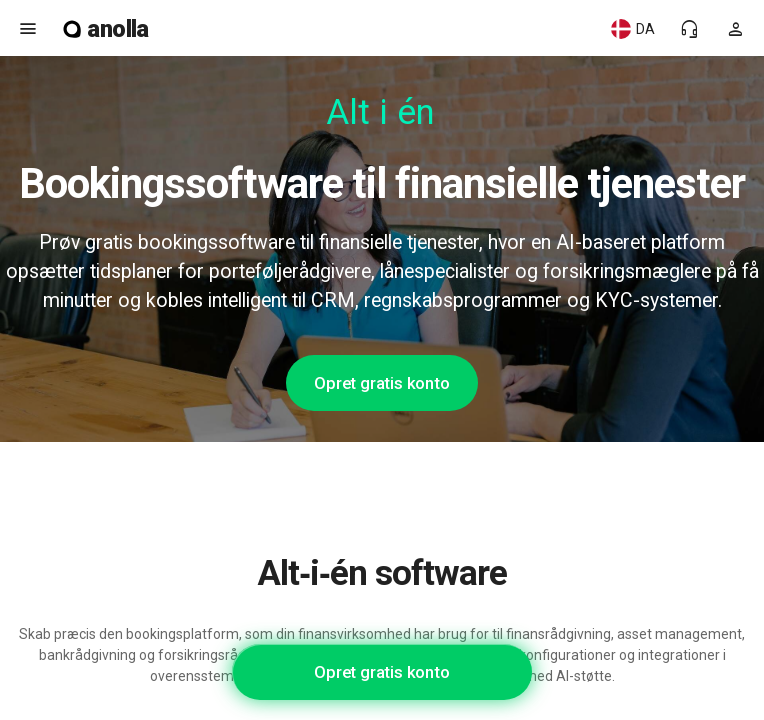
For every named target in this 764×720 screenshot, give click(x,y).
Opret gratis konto (381, 383)
